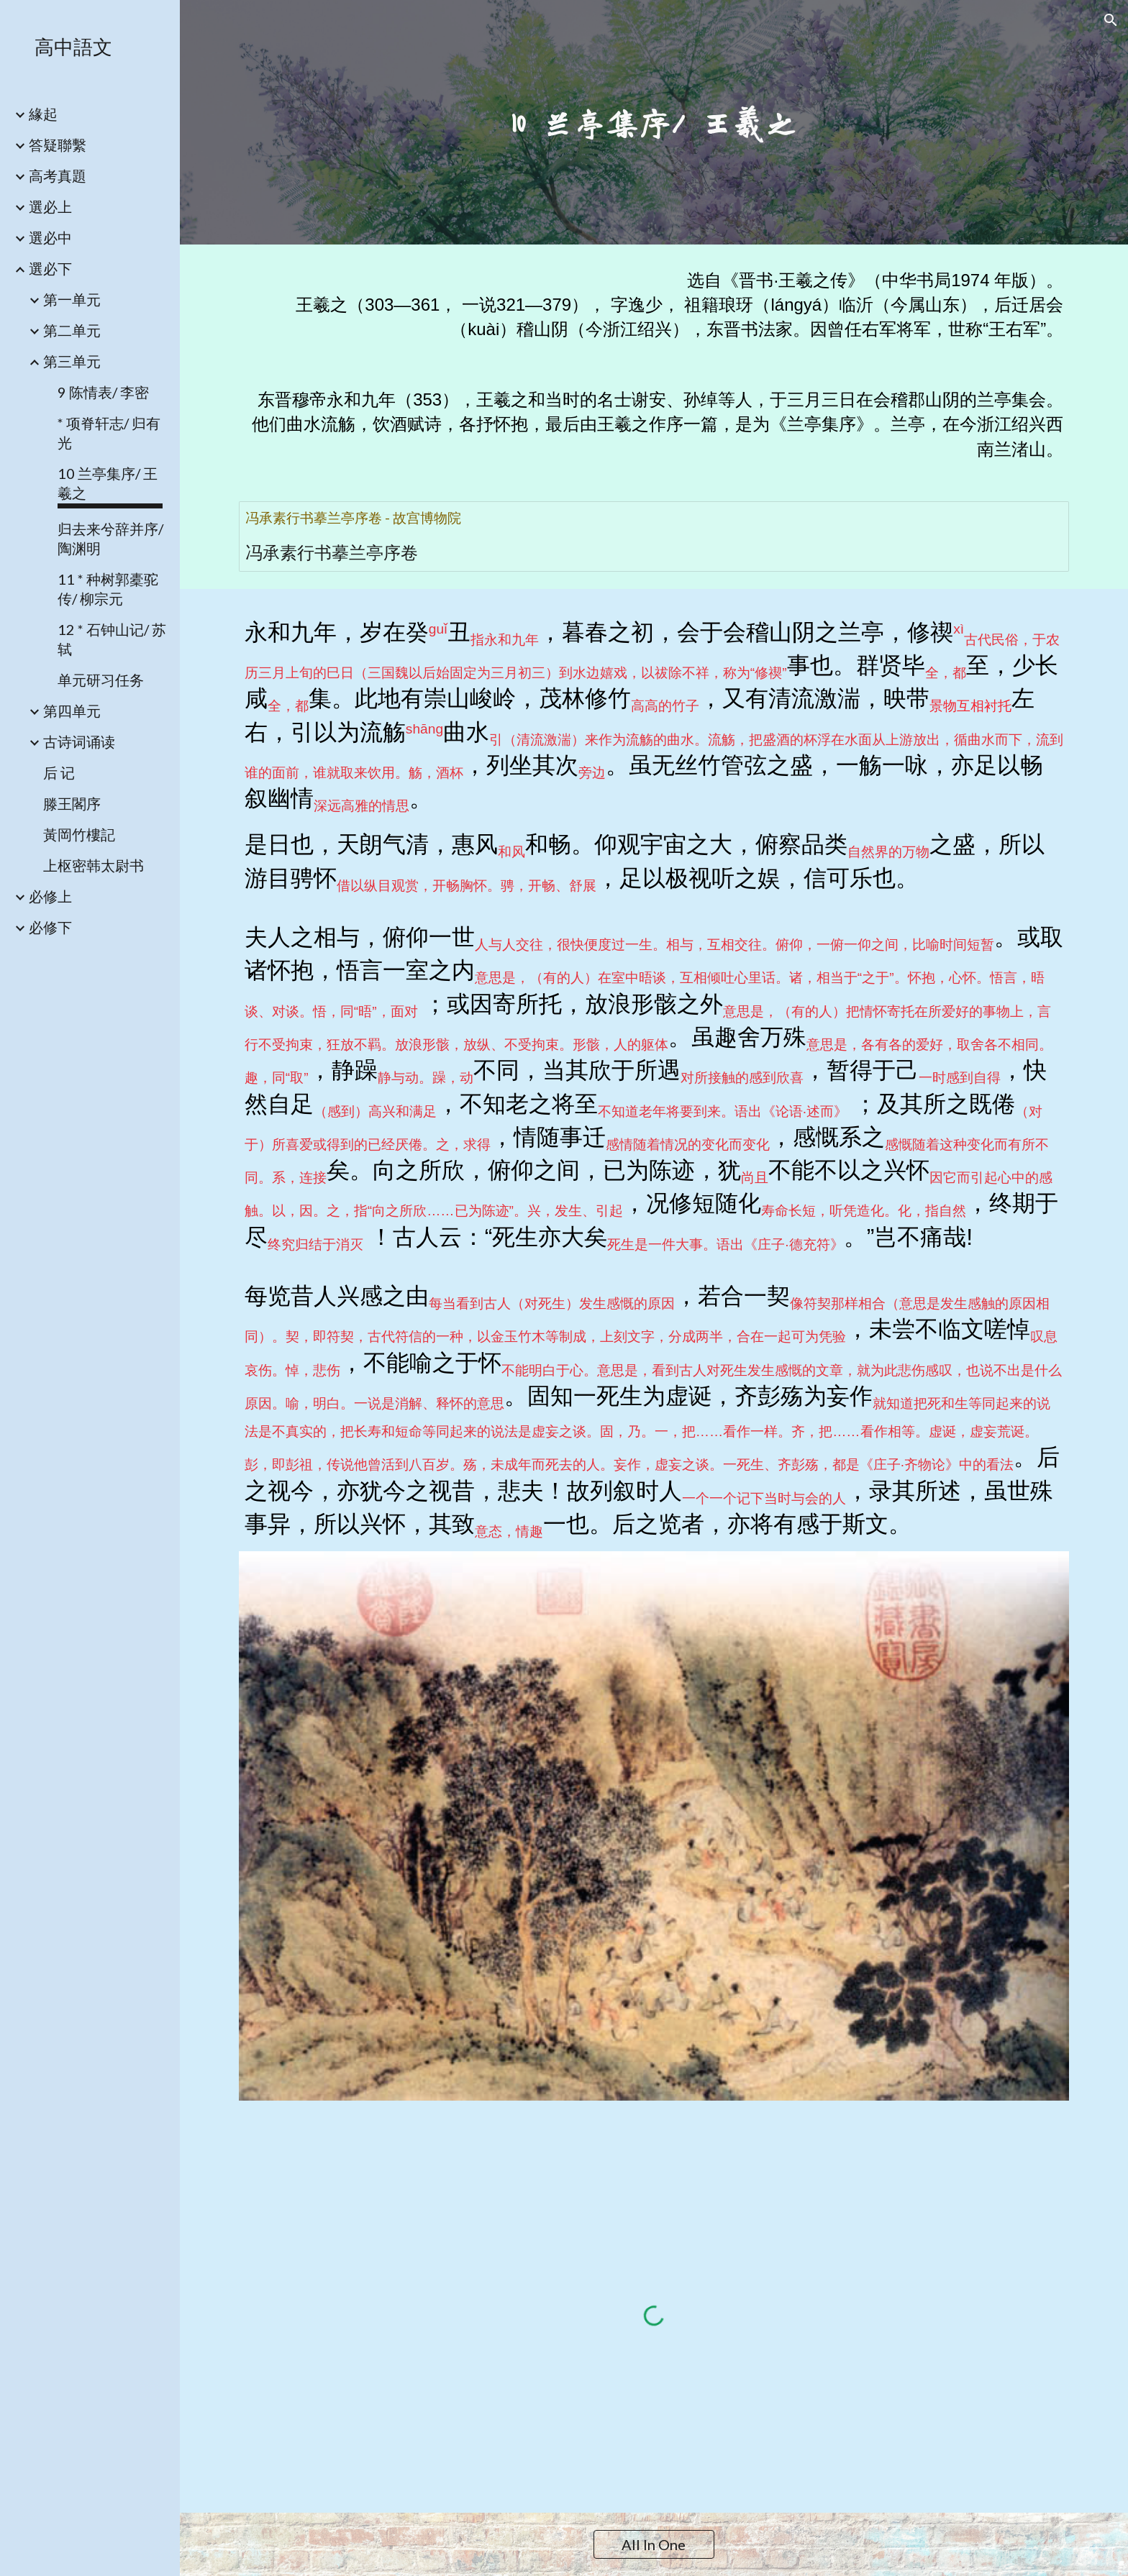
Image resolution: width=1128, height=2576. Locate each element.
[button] (1110, 20)
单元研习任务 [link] (101, 679)
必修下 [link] (50, 927)
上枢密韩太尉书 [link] (93, 865)
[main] (654, 122)
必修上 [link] (50, 896)
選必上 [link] (50, 206)
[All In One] (654, 2544)
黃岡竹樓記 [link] (79, 834)
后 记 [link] (59, 772)
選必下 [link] (50, 268)
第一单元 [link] (72, 299)
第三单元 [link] (72, 361)
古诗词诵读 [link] (79, 741)
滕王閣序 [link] (72, 803)
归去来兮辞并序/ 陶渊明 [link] (110, 538)
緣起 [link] (43, 113)
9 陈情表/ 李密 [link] (103, 392)
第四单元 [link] (72, 710)
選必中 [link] (50, 237)
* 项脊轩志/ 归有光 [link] (109, 432)
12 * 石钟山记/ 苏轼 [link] (112, 639)
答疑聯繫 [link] (57, 144)
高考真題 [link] (57, 175)
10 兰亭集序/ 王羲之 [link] (108, 483)
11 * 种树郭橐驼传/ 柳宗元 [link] (108, 588)
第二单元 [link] (72, 330)
